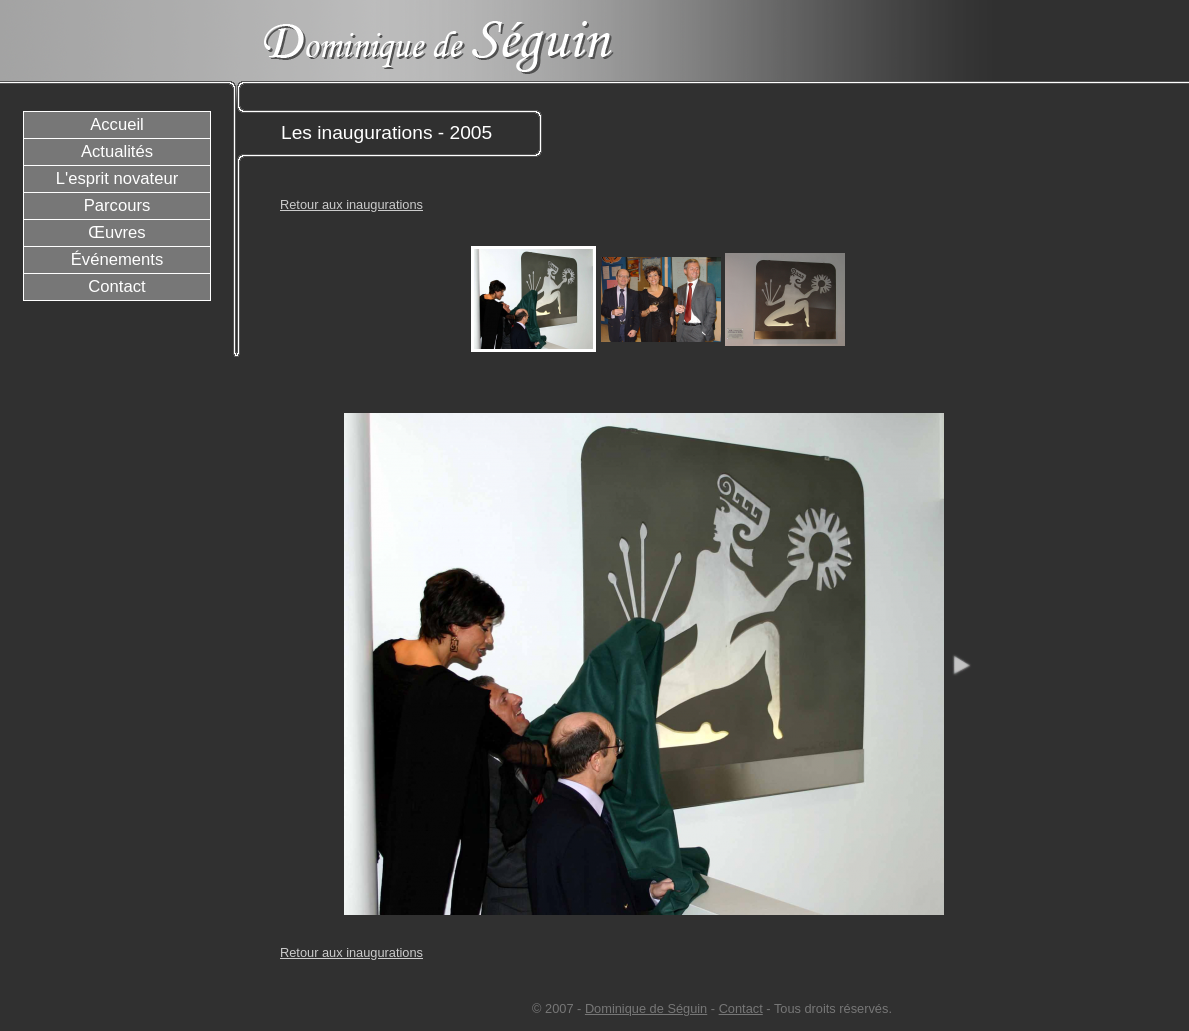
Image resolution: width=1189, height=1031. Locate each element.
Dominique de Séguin (646, 1008)
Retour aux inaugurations (351, 204)
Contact (741, 1008)
